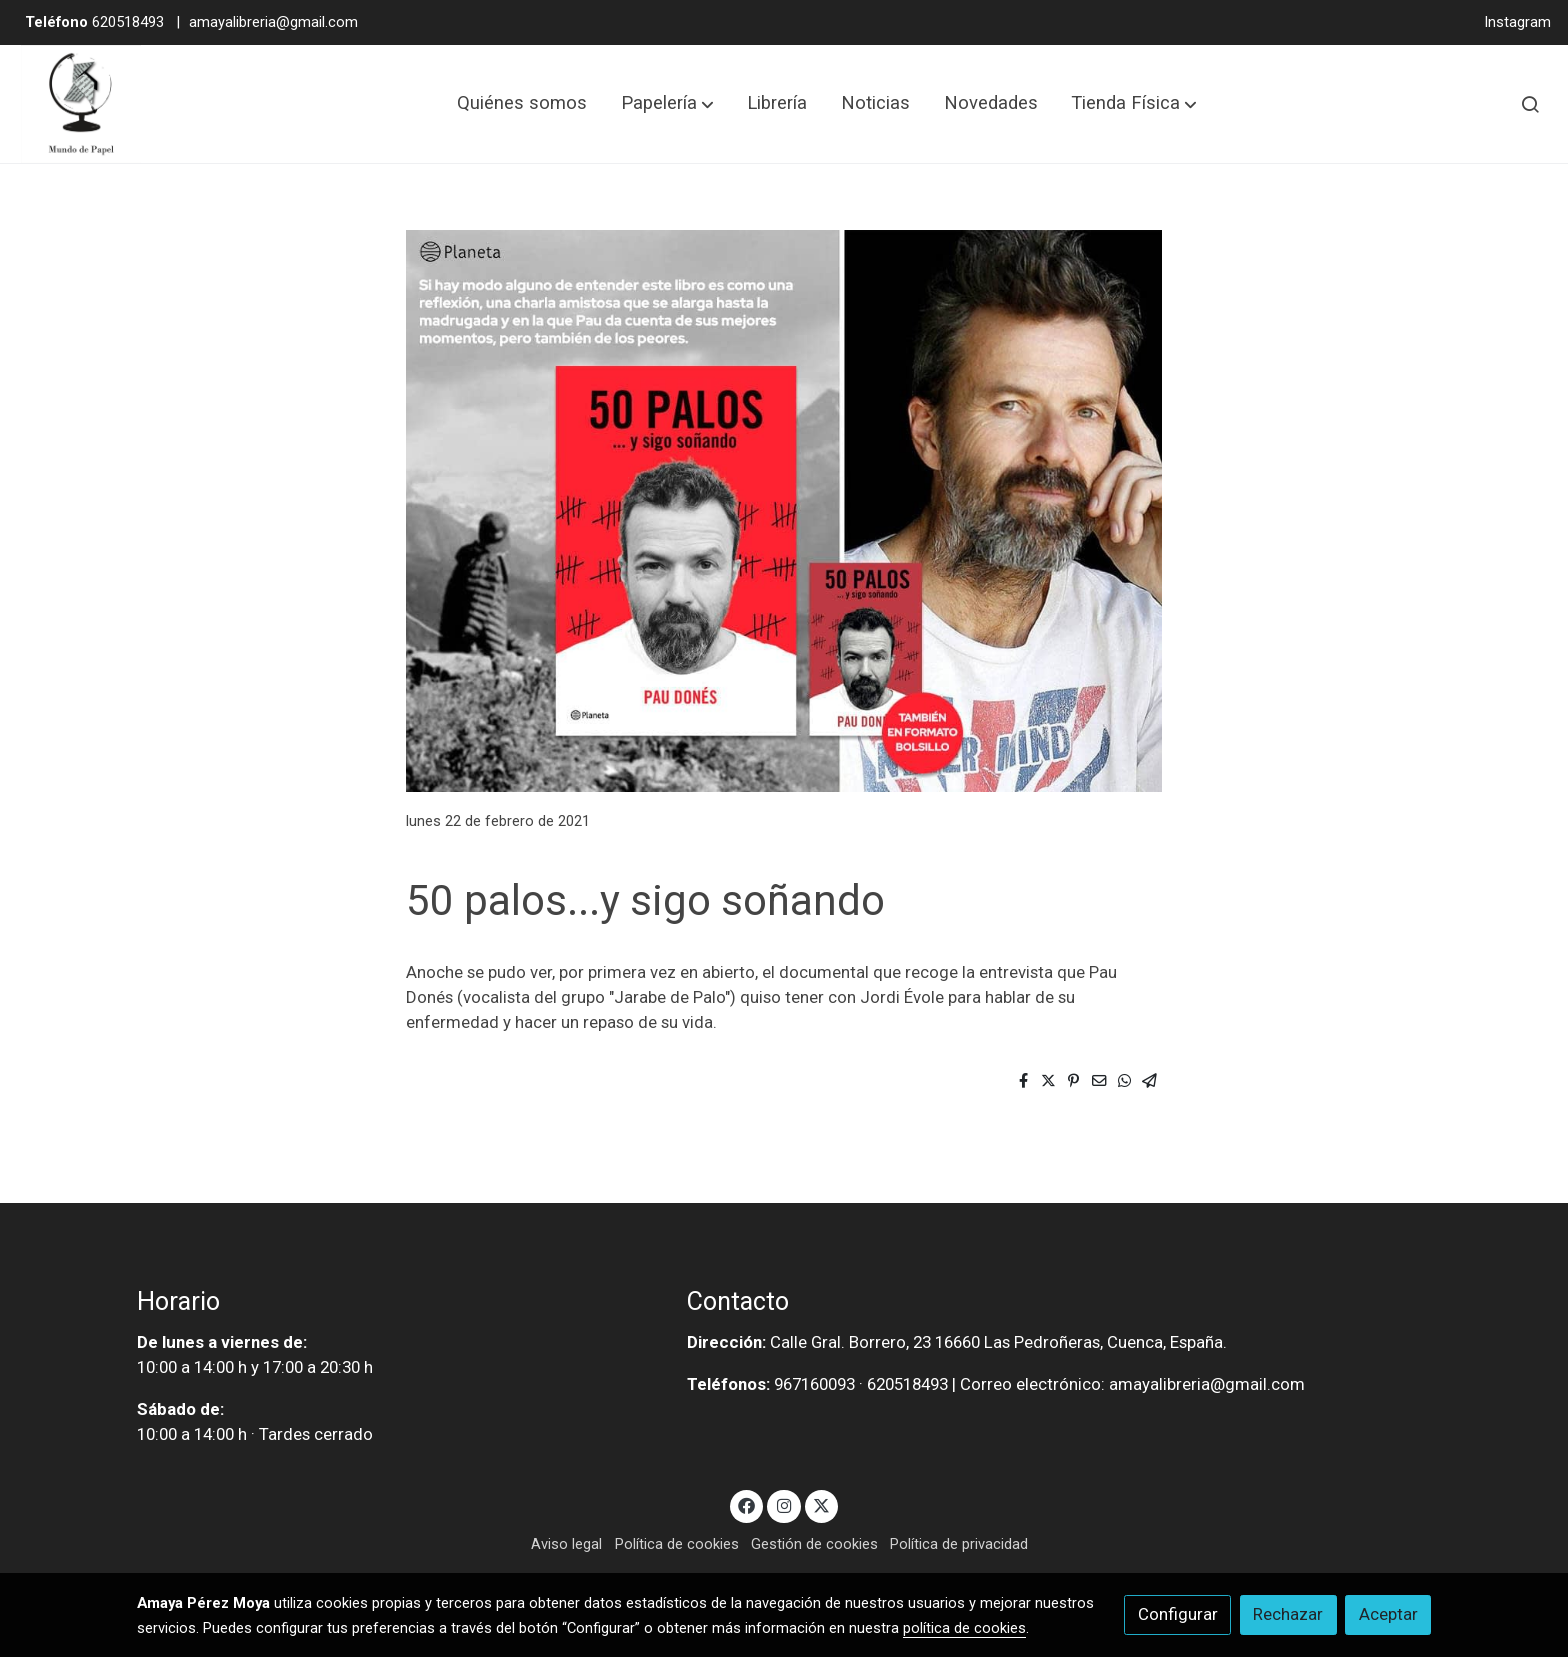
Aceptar (1388, 1614)
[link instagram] (784, 1504)
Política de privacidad (959, 1544)
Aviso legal (566, 1544)
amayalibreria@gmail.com (273, 22)
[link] (81, 104)
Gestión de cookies (814, 1544)
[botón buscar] (1530, 104)
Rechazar (1288, 1614)
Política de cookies (677, 1544)
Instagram (1517, 22)
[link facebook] (747, 1504)
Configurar (1178, 1614)
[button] (667, 104)
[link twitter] (822, 1504)
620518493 (94, 22)
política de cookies (964, 1628)
